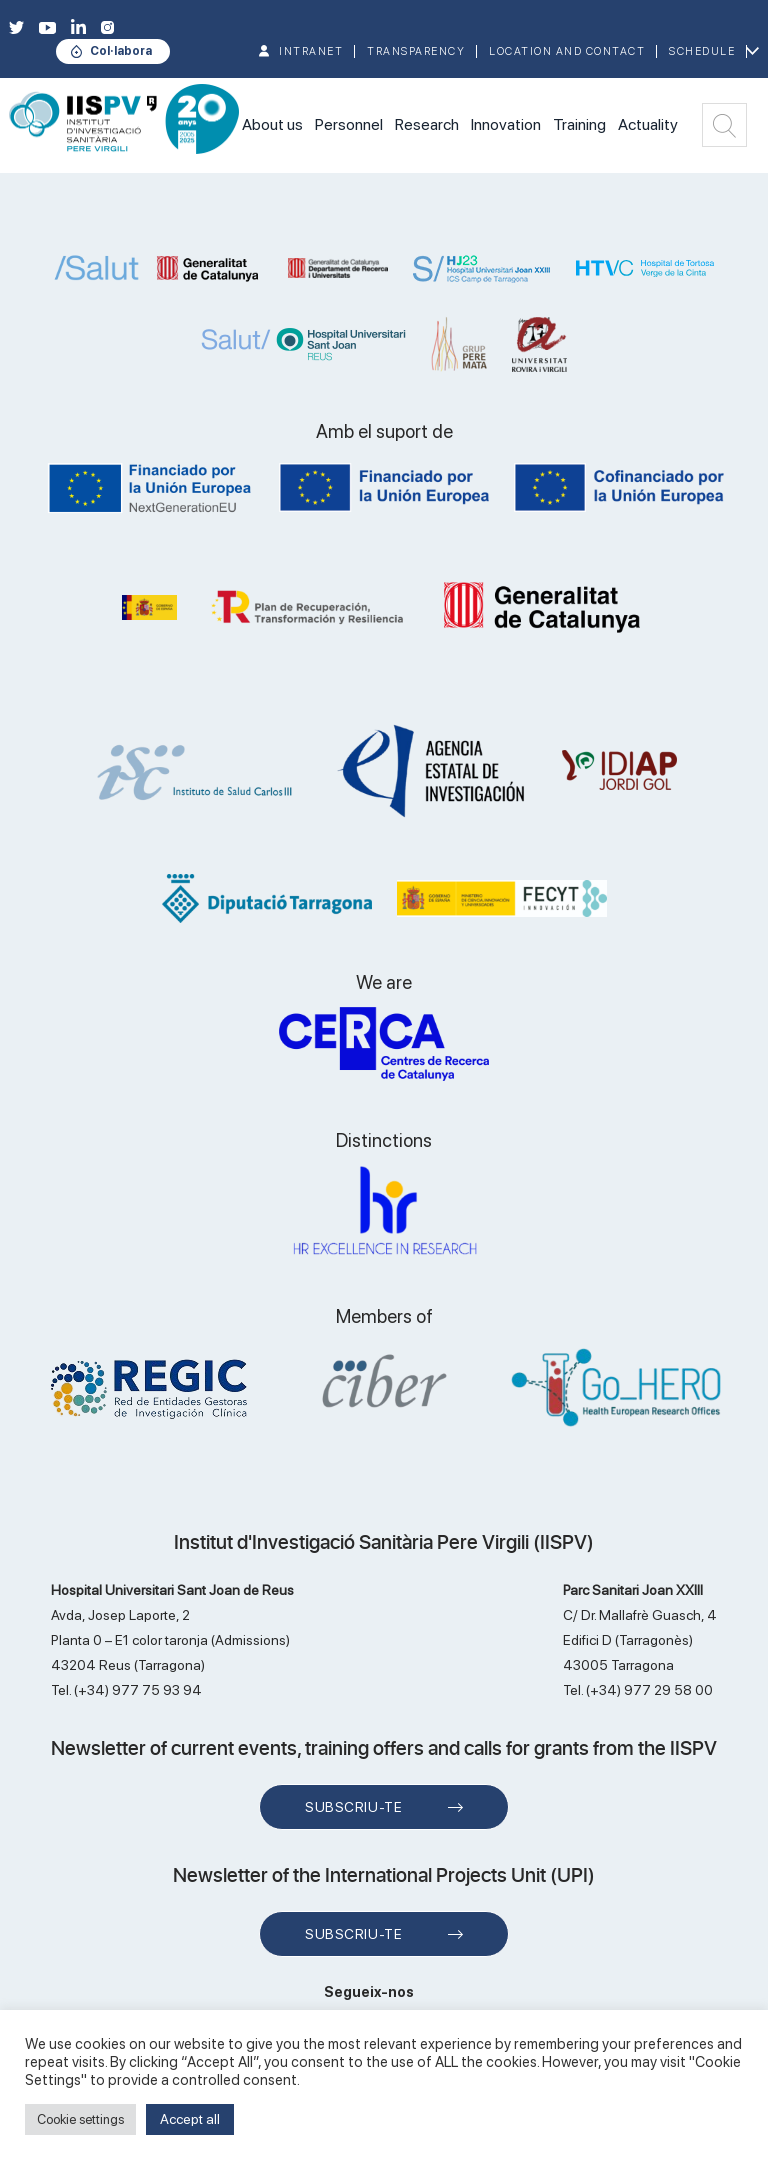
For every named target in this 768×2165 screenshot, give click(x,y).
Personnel (349, 124)
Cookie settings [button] (80, 2119)
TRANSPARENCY (416, 51)
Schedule (702, 51)
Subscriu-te (353, 1807)
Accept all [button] (190, 2119)
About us (272, 124)
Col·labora (121, 51)
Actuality (648, 124)
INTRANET (311, 51)
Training (579, 124)
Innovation (506, 124)
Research (427, 124)
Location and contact (567, 51)
